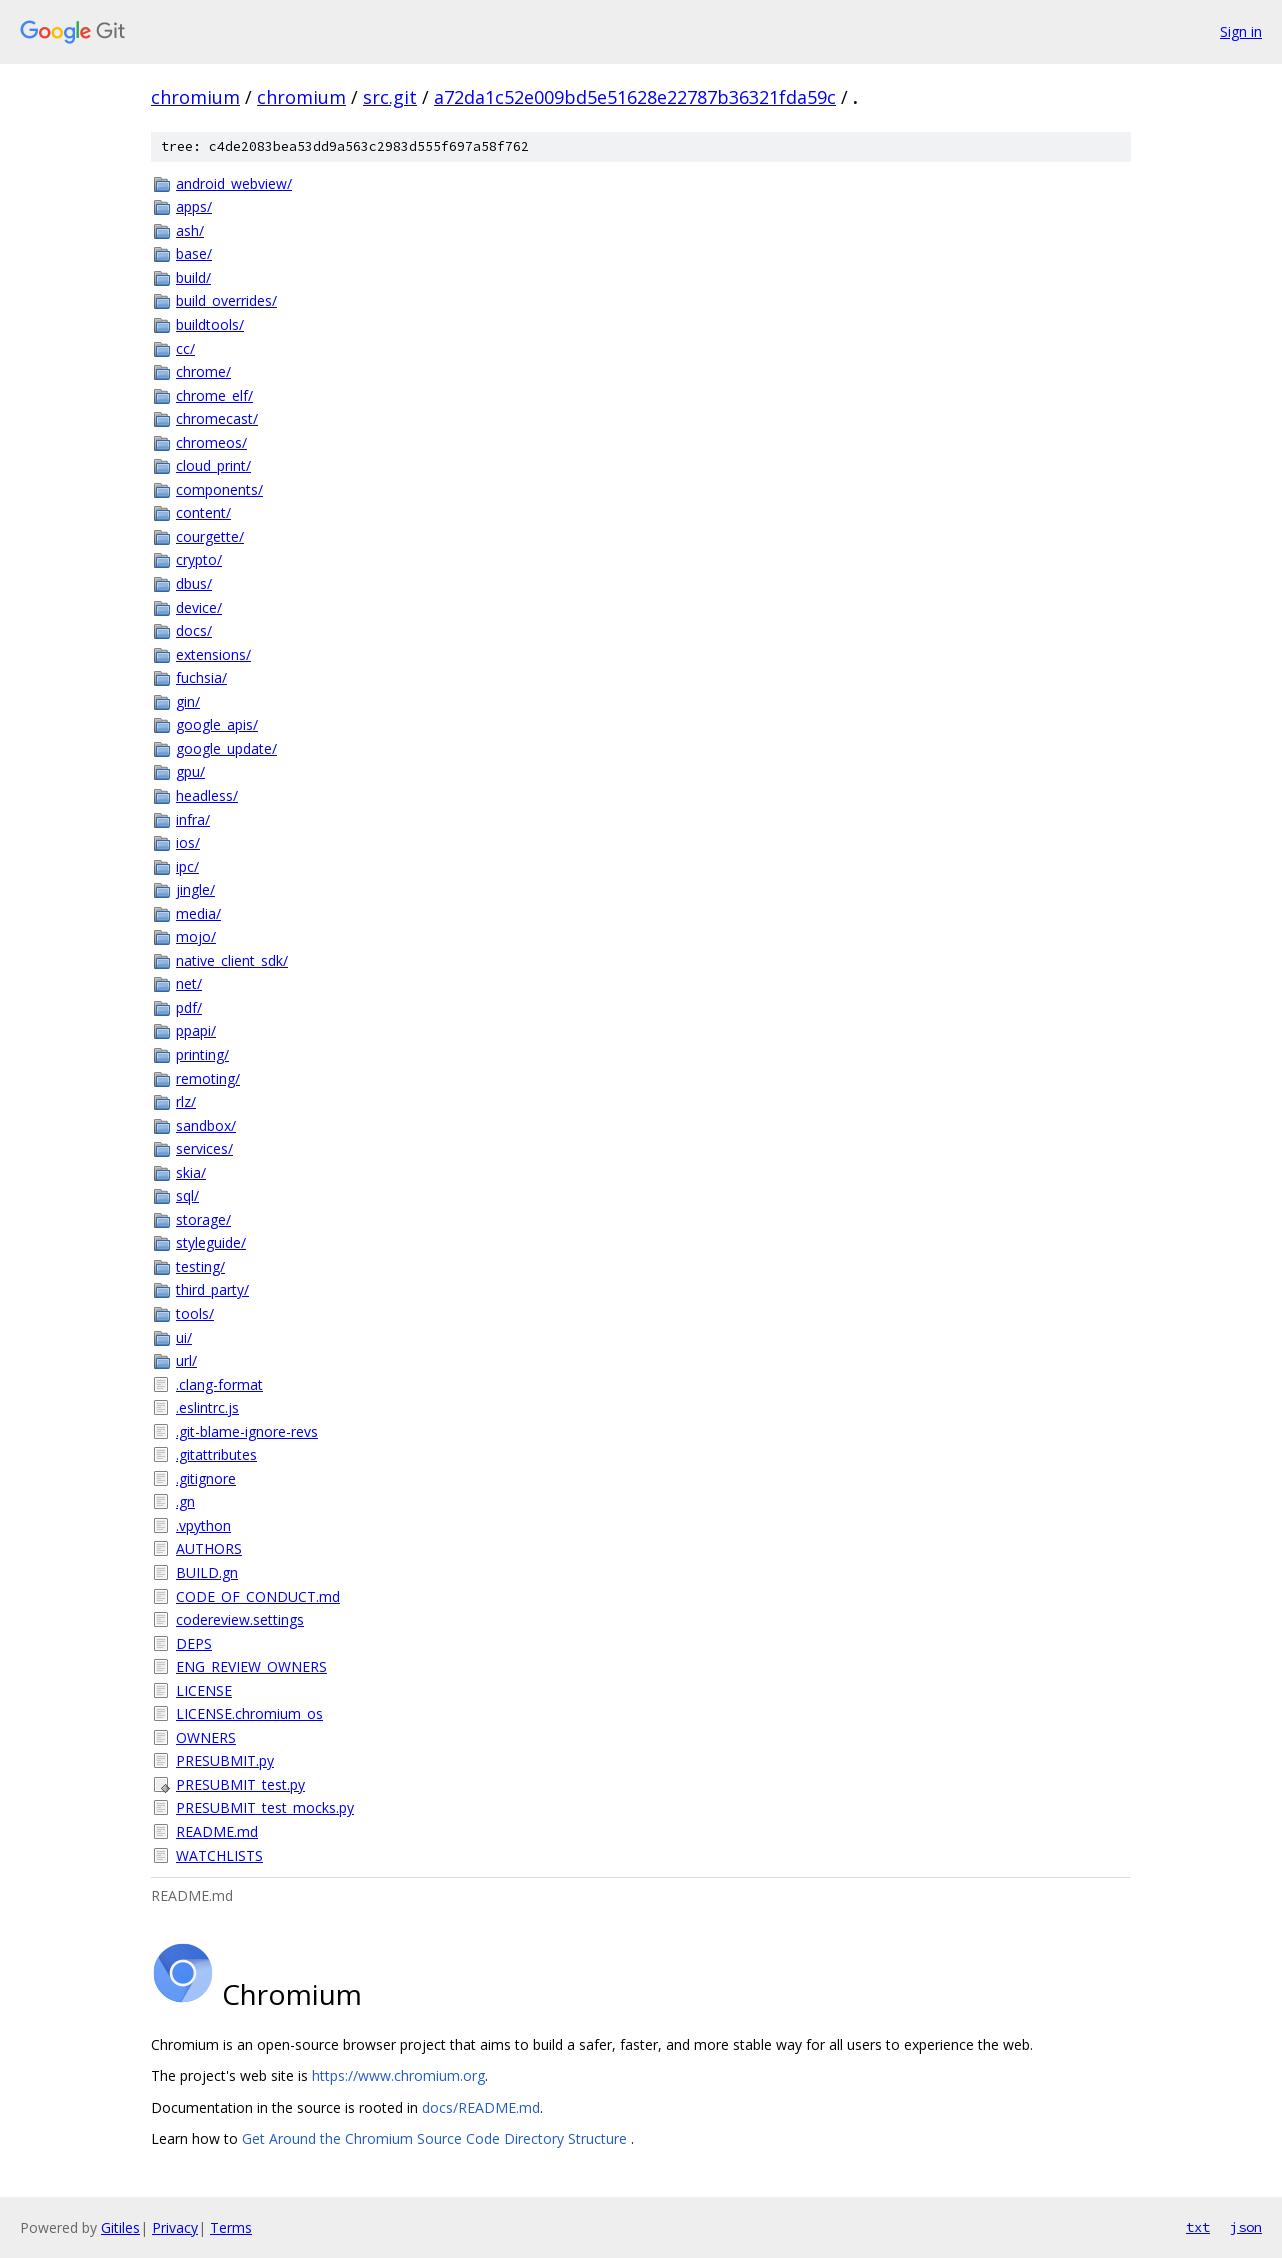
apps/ (194, 206)
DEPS (194, 1643)
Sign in (1241, 31)
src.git (390, 97)
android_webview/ (234, 183)
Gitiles (120, 2227)
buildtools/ (210, 324)
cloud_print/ (213, 465)
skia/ (191, 1172)
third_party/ (212, 1289)
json (1246, 2227)
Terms (231, 2227)
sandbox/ (206, 1125)
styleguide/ (211, 1242)
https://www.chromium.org (398, 2075)
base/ (194, 253)
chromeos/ (211, 442)
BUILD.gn (207, 1572)
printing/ (202, 1054)
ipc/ (187, 866)
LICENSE (204, 1690)
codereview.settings (240, 1619)
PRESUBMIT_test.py (240, 1784)
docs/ (194, 630)
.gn (185, 1501)
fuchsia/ (201, 677)
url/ (186, 1360)
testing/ (200, 1266)
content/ (203, 512)
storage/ (203, 1219)
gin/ (188, 701)
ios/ (188, 842)
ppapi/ (196, 1030)
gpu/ (190, 771)
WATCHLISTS (219, 1855)
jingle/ (195, 889)
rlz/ (186, 1101)
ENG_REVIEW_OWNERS (251, 1666)
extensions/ (213, 654)
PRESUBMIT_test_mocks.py (265, 1807)
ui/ (184, 1337)
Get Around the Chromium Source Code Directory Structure (436, 2138)
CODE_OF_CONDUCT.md (258, 1596)
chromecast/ (217, 418)
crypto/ (199, 559)
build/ (193, 277)
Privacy (175, 2227)
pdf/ (189, 1007)
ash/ (190, 230)
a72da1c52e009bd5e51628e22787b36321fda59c (635, 97)
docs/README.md (481, 2107)
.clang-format (219, 1384)
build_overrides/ (226, 300)
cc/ (185, 348)
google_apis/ (217, 724)
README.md (217, 1831)
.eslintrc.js (207, 1407)
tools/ (195, 1313)
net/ (189, 983)
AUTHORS (209, 1548)
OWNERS (206, 1737)
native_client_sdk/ (232, 960)
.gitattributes (216, 1454)
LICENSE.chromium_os (249, 1713)
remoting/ (208, 1078)
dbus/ (194, 583)
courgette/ (210, 536)
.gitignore (206, 1478)
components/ (219, 489)
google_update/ (226, 748)
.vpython (203, 1525)
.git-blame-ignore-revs (247, 1431)
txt (1198, 2227)
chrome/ (203, 371)
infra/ (193, 819)
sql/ (187, 1195)
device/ (199, 607)
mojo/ (196, 936)
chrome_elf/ (214, 395)
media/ (198, 913)
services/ (204, 1148)
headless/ (207, 795)
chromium (195, 97)
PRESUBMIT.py (225, 1760)
